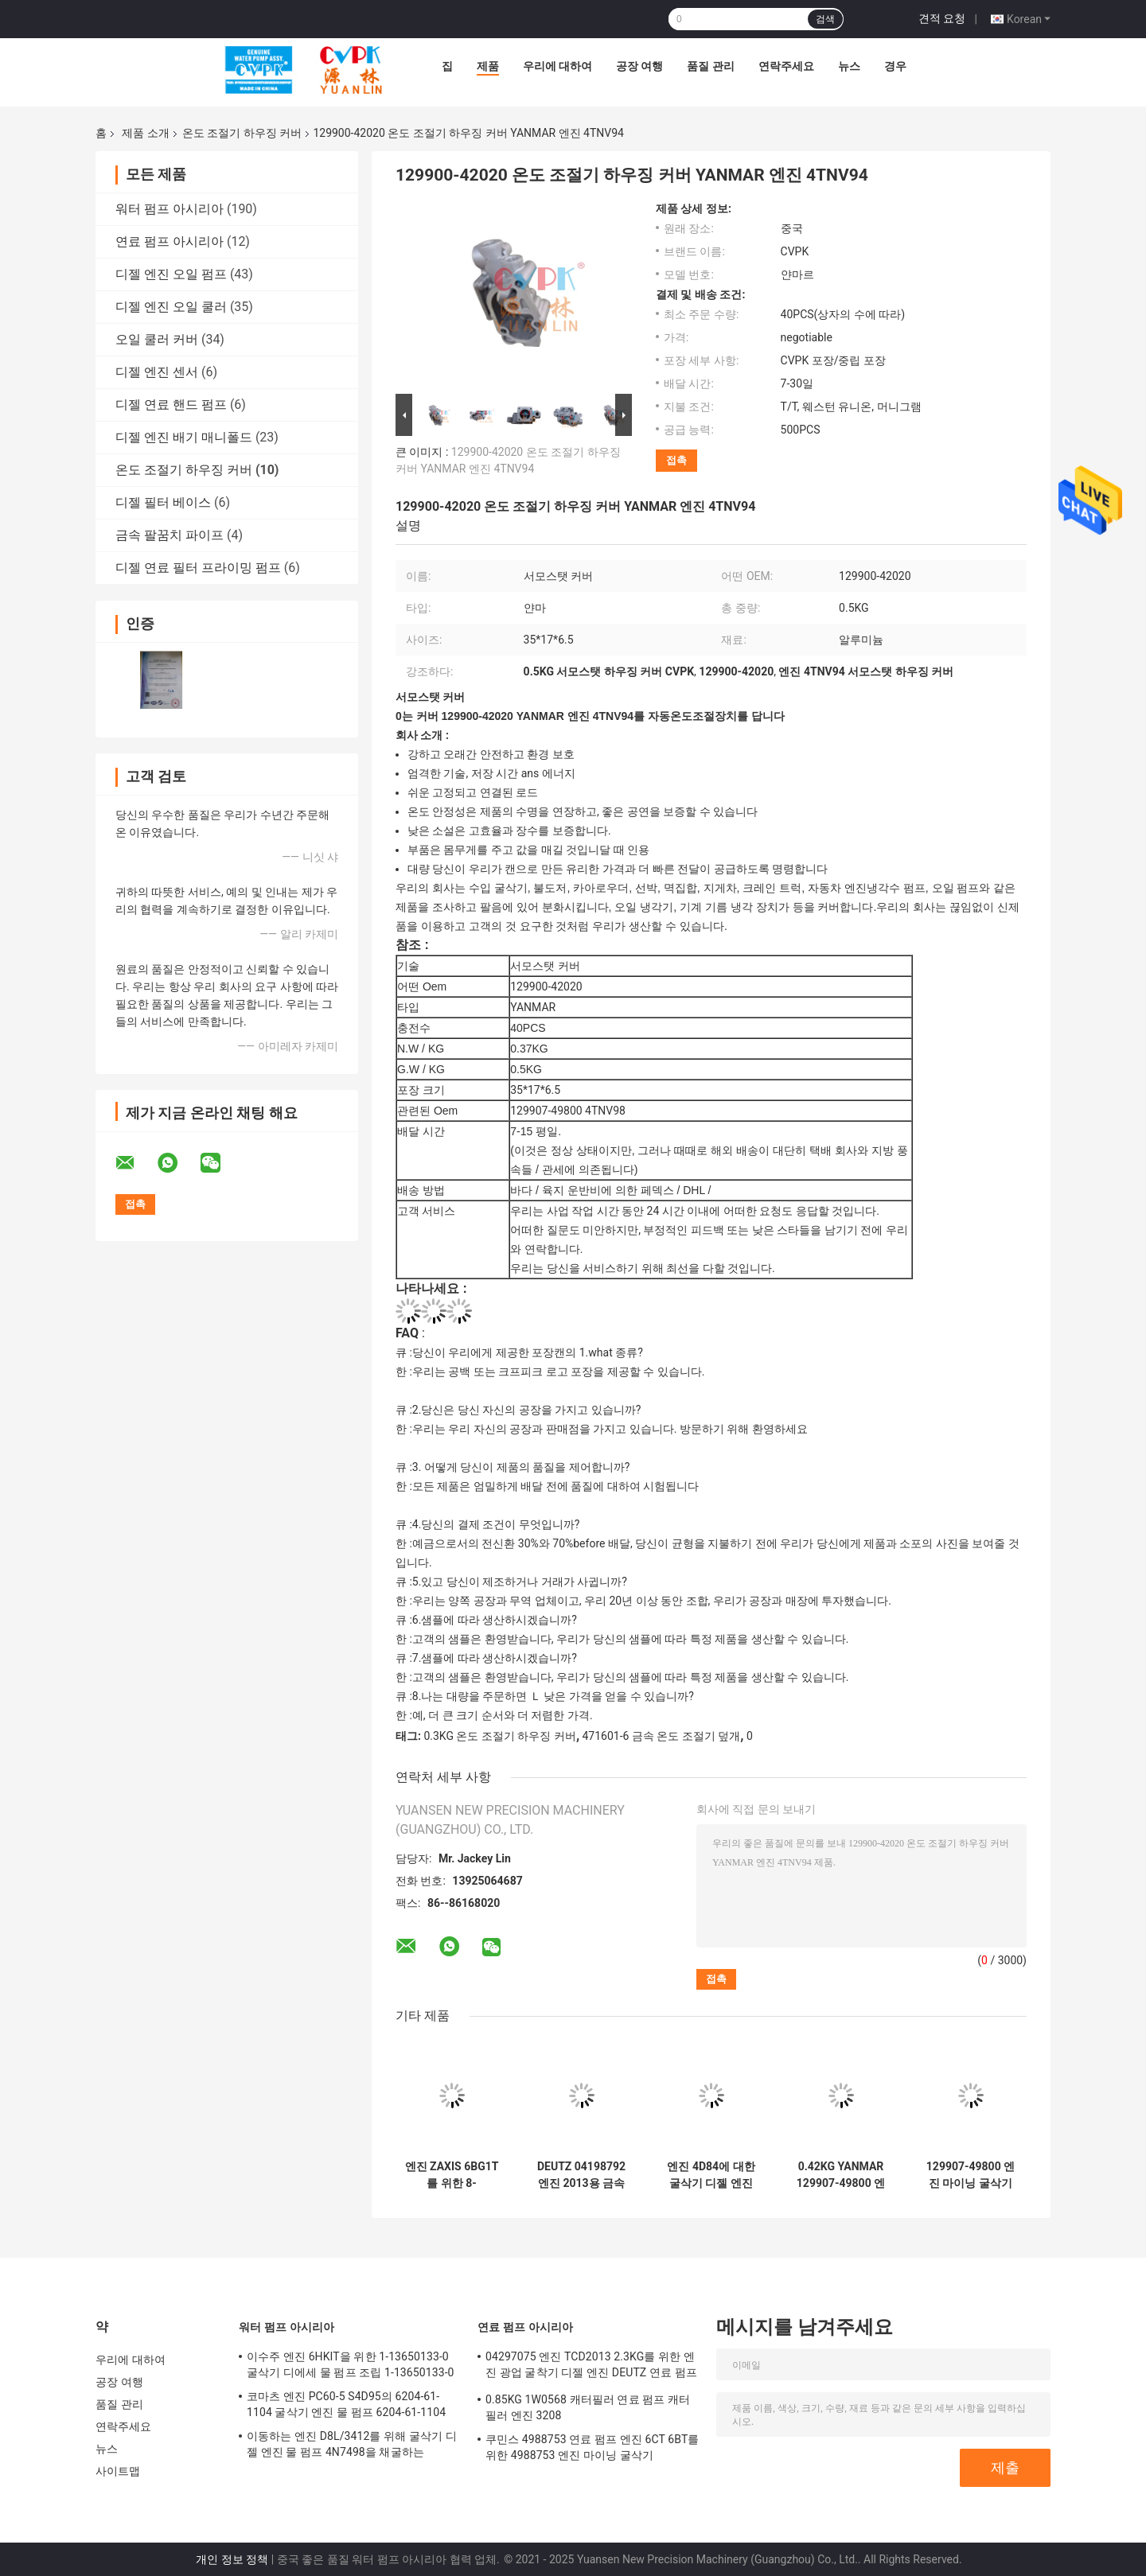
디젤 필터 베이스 (163, 502)
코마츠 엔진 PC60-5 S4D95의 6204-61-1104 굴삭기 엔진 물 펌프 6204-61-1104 (346, 2404)
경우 (895, 66)
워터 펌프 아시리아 (169, 208)
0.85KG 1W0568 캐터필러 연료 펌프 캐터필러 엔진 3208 (587, 2407)
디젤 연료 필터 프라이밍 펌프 (198, 567)
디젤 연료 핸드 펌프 (171, 404)
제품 (488, 66)
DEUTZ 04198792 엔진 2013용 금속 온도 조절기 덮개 (581, 2175)
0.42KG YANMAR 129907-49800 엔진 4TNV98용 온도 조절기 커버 (841, 2175)
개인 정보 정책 (232, 2559)
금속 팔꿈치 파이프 (169, 535)
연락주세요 (786, 66)
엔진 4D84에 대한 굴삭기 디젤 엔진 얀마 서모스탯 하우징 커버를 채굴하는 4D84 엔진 (711, 2175)
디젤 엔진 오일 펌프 (171, 274)
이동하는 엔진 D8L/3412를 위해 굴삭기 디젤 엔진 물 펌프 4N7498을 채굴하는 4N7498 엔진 (352, 2446)
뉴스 (849, 66)
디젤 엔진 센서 (156, 371)
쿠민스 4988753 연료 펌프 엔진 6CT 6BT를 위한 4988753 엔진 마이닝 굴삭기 (592, 2447)
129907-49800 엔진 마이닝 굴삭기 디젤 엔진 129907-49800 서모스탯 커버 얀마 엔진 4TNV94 (970, 2175)
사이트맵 (118, 2471)
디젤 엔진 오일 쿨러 (171, 306)
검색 (825, 19)
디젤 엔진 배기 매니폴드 (183, 437)
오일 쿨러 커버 (156, 339)
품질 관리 (710, 66)
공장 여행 (639, 66)
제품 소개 (145, 132)
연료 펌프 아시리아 (169, 241)
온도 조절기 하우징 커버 (242, 132)
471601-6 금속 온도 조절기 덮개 (662, 1736)
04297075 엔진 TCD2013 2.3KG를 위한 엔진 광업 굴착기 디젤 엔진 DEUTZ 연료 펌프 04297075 (591, 2366)
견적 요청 (941, 18)
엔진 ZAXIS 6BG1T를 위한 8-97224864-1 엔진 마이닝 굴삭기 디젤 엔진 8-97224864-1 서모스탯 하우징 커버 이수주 (451, 2175)
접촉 (676, 460)
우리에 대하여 (557, 66)
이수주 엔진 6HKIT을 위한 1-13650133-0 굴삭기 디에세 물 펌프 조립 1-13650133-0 (350, 2364)
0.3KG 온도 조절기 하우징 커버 (499, 1736)
